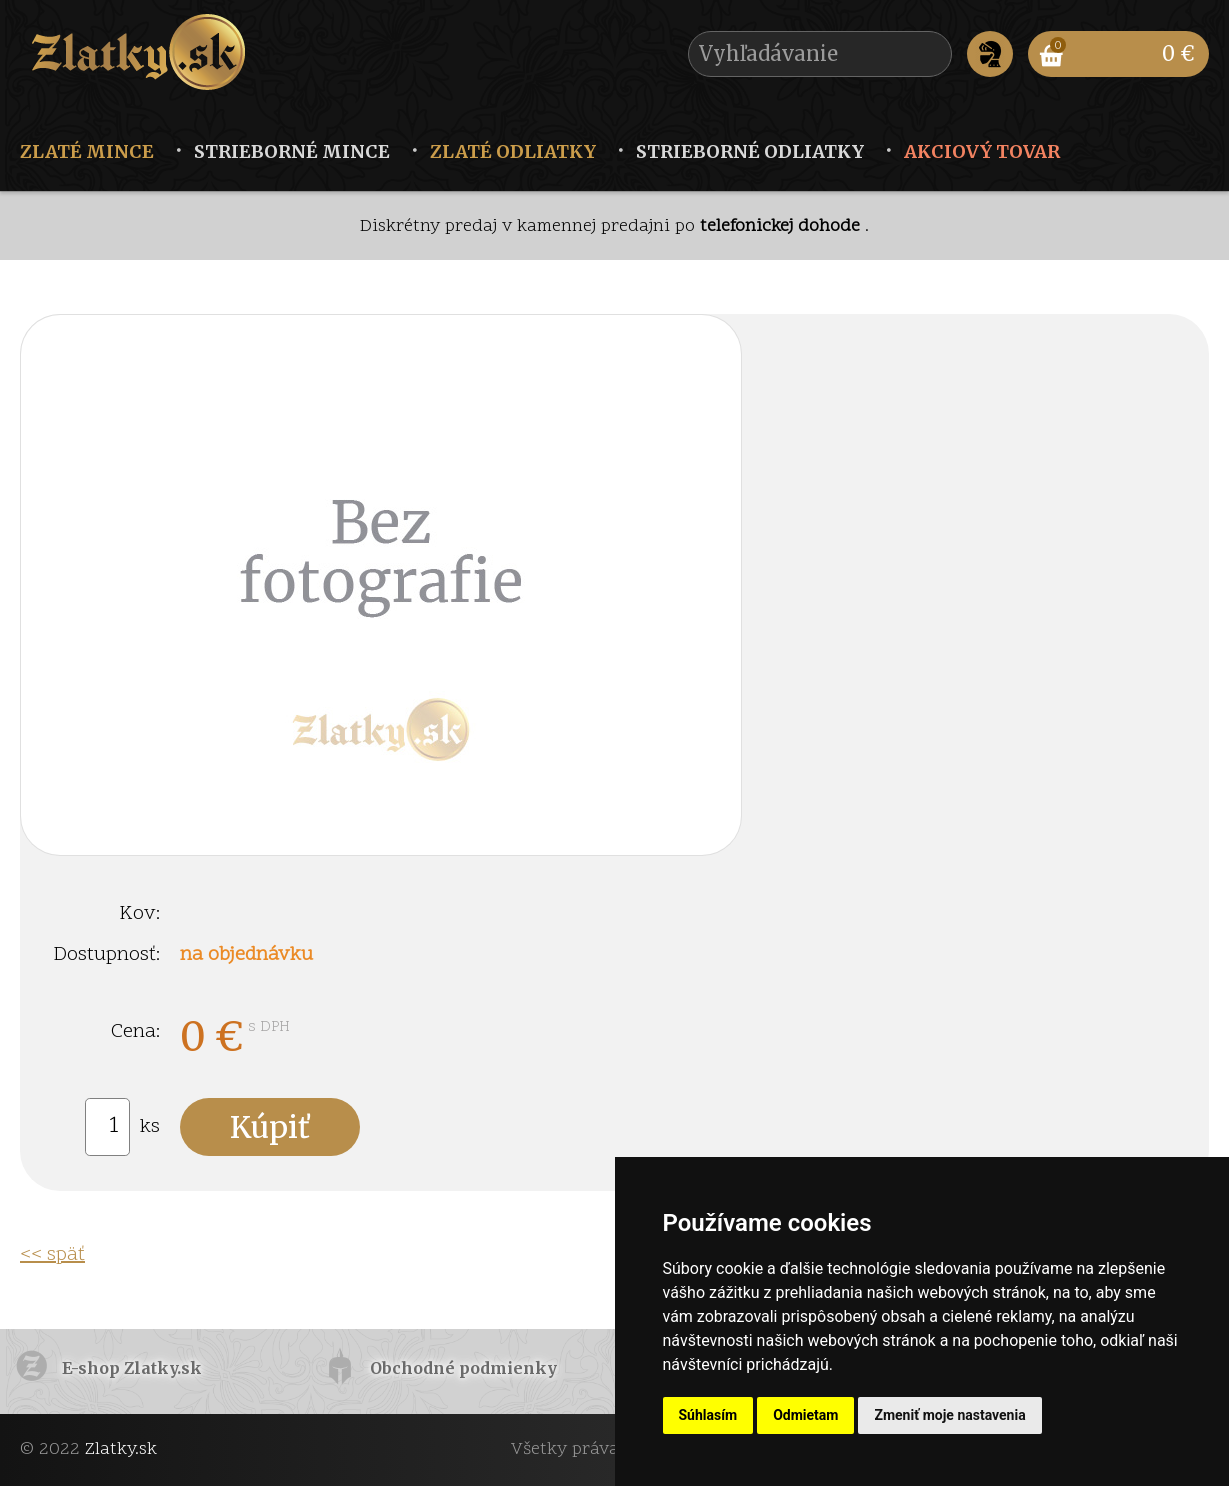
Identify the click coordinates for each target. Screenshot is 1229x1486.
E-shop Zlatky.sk (132, 1368)
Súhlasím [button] (708, 1415)
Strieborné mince (292, 151)
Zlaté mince (87, 151)
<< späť (52, 1255)
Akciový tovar (982, 151)
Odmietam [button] (805, 1415)
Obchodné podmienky (463, 1368)
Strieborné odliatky (750, 151)
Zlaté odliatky (513, 151)
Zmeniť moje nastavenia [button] (949, 1415)
